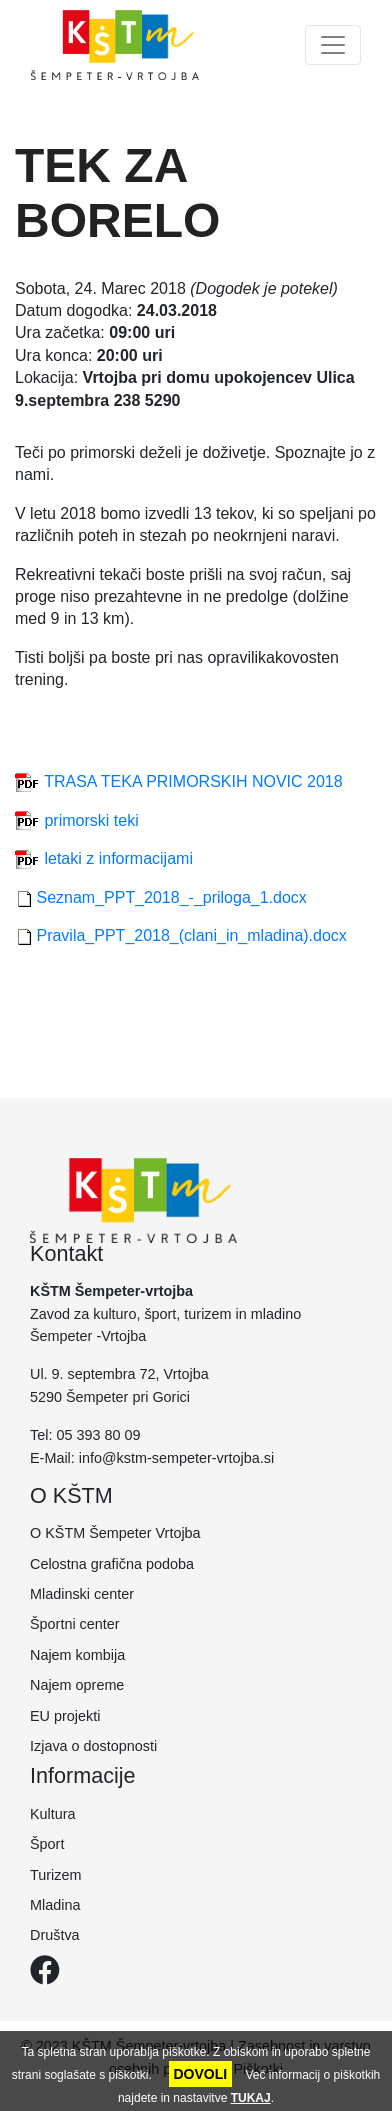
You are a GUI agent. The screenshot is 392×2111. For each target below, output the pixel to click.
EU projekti (65, 1716)
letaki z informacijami (118, 858)
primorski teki (91, 820)
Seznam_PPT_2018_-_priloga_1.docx (171, 897)
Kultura (53, 1814)
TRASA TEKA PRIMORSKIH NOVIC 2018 (193, 781)
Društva (55, 1935)
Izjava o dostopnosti (93, 1746)
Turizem (55, 1875)
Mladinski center (82, 1594)
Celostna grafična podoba (112, 1564)
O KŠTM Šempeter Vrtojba (115, 1533)
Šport (47, 1844)
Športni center (75, 1624)
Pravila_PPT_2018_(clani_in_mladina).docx (191, 935)
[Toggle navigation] (333, 45)
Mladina (55, 1905)
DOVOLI (201, 2074)
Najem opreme (77, 1685)
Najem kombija (77, 1655)
